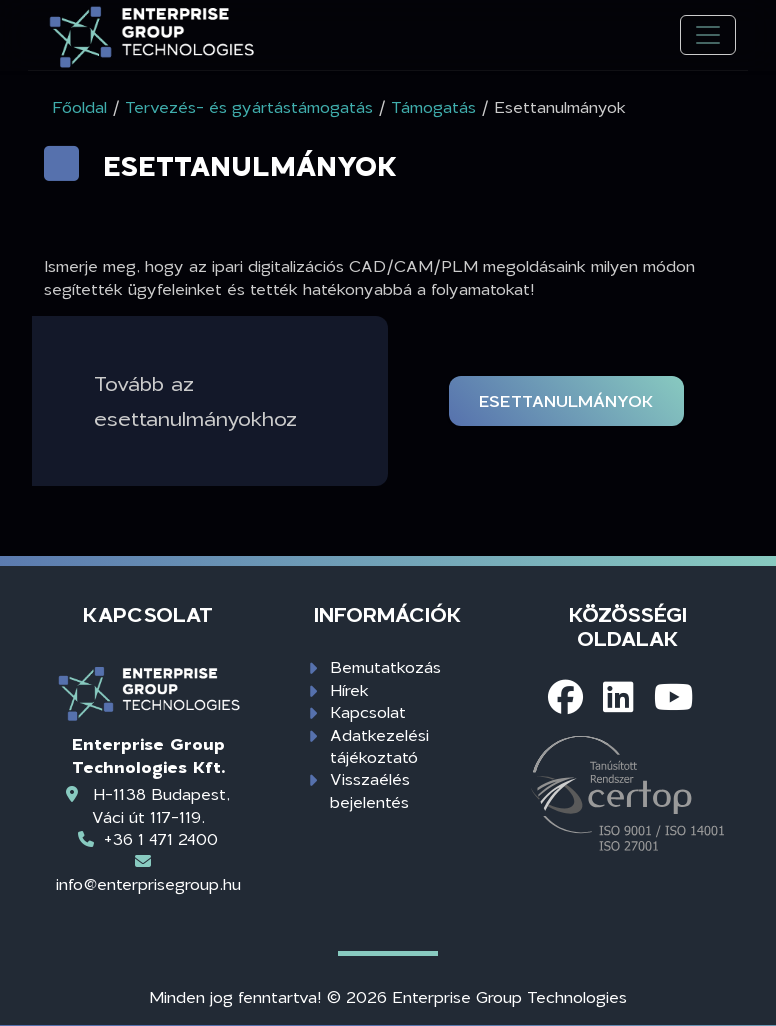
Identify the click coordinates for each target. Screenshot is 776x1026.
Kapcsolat (368, 711)
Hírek (349, 689)
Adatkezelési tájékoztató (379, 745)
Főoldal (79, 106)
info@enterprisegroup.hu (148, 883)
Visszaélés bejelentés (370, 789)
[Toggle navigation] (708, 35)
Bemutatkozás (385, 666)
